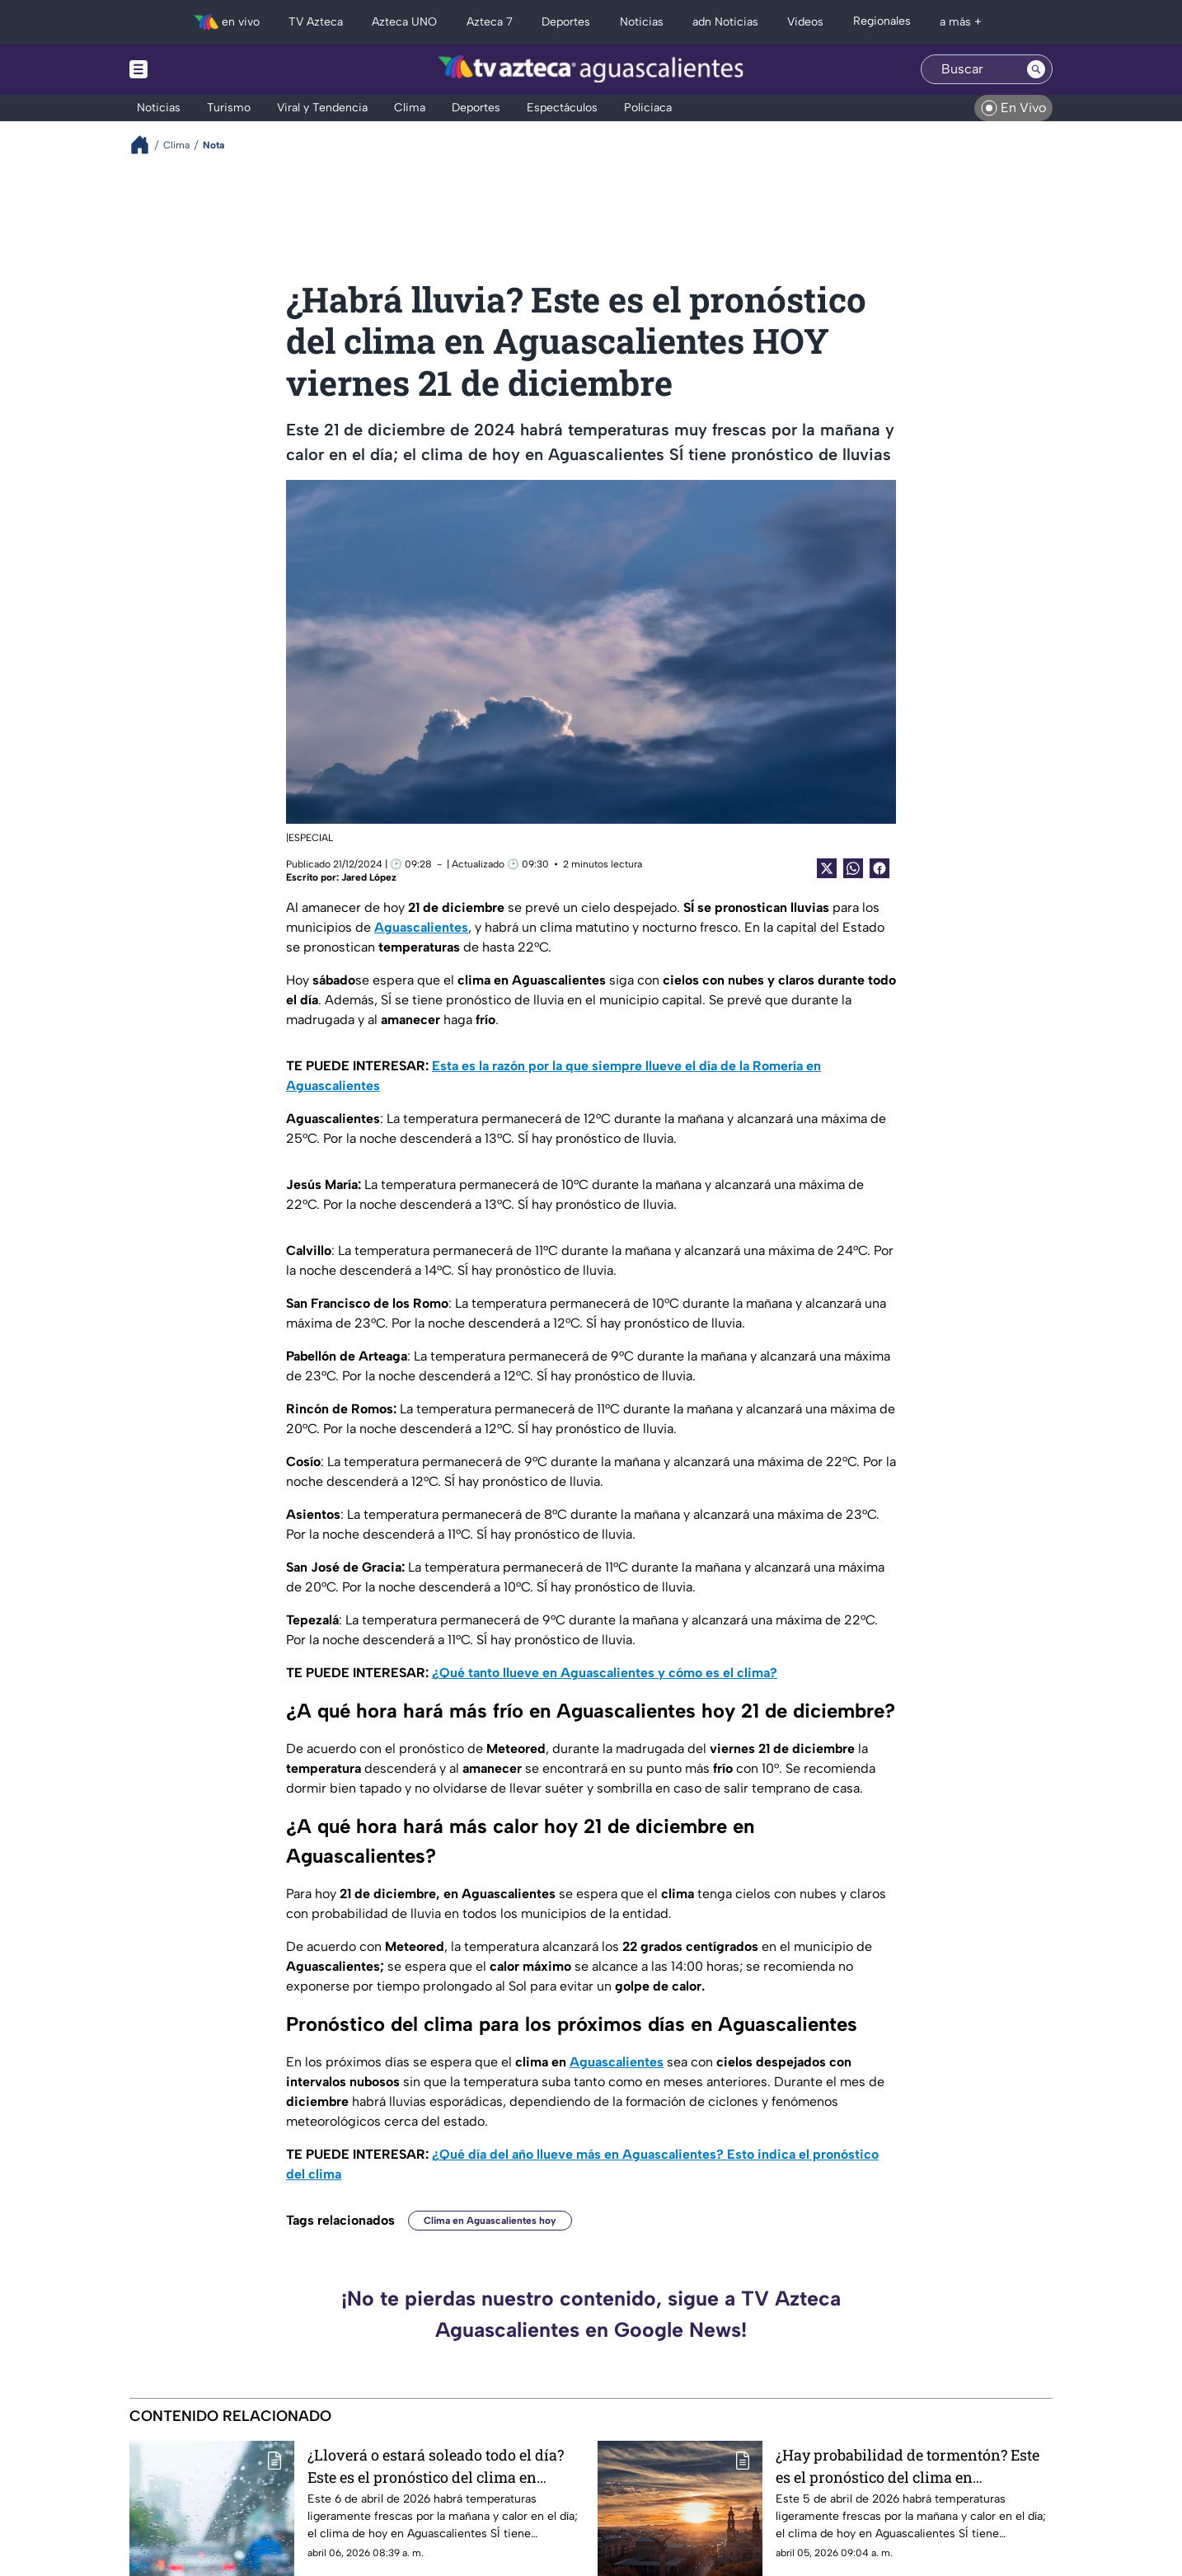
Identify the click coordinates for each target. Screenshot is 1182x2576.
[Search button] (1036, 69)
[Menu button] (195, 69)
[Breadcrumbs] (146, 144)
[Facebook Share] (879, 868)
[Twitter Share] (827, 868)
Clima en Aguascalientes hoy (490, 2220)
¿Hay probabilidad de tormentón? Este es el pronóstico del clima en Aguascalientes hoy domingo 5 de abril (910, 2466)
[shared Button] (853, 868)
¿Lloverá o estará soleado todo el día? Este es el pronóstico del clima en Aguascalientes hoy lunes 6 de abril (435, 2466)
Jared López (368, 877)
